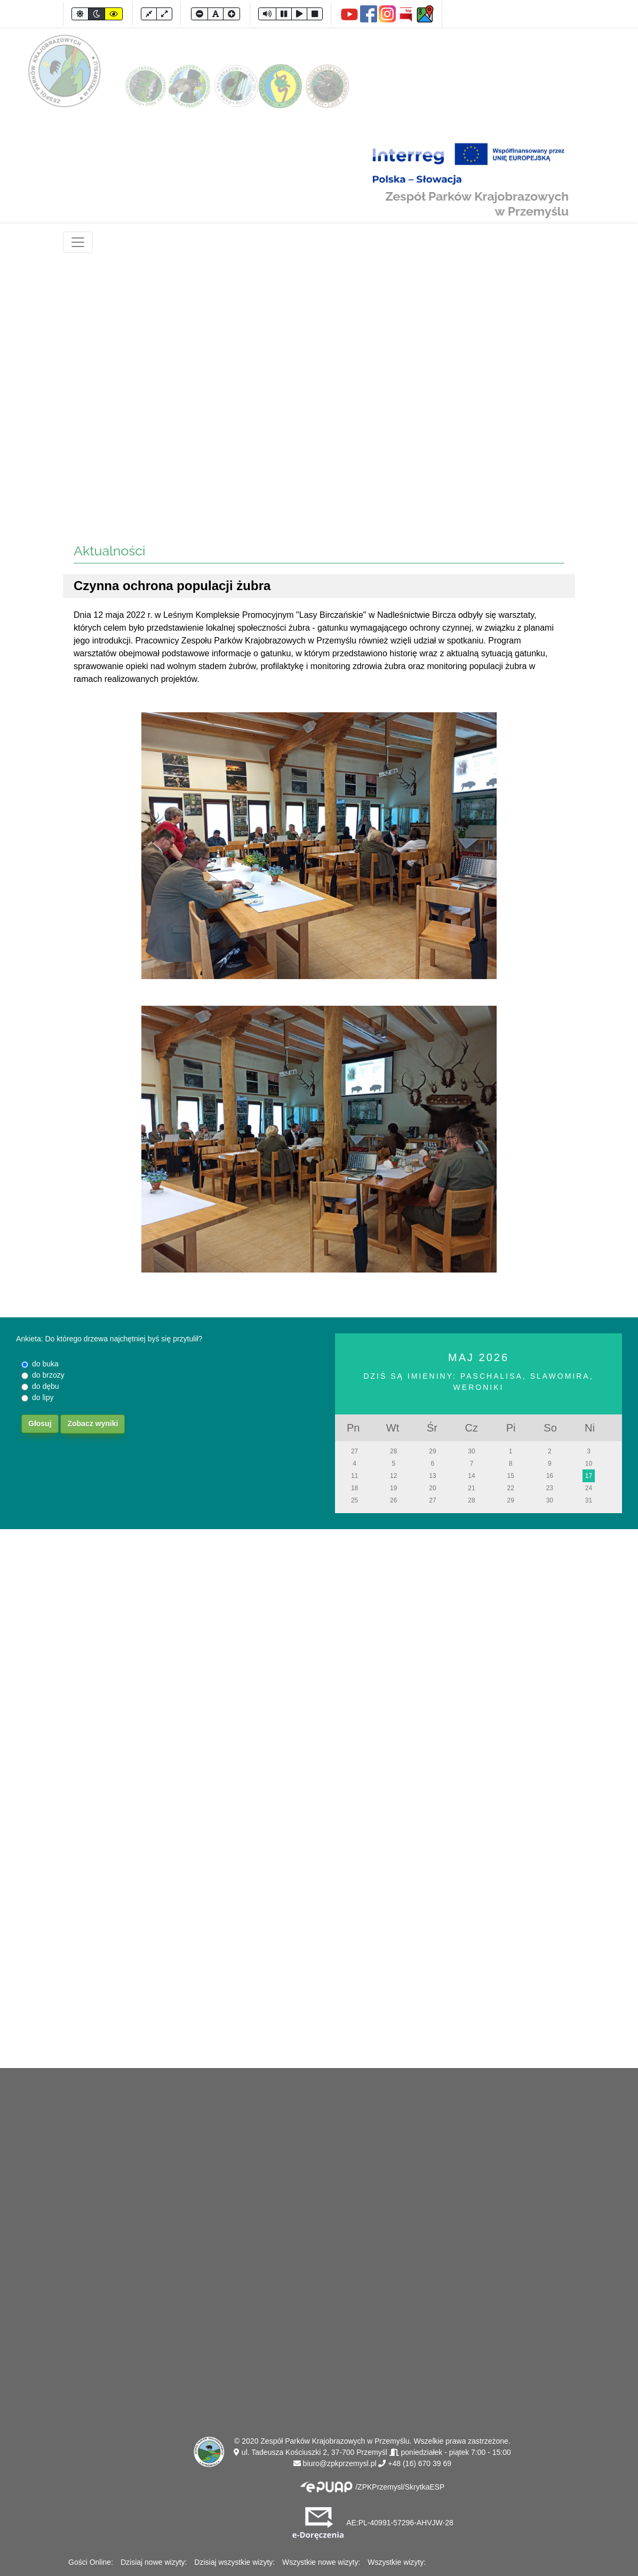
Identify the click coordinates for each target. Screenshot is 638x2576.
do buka (45, 1363)
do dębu (45, 1386)
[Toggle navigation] (78, 242)
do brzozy (48, 1375)
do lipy (42, 1397)
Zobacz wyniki (92, 1423)
